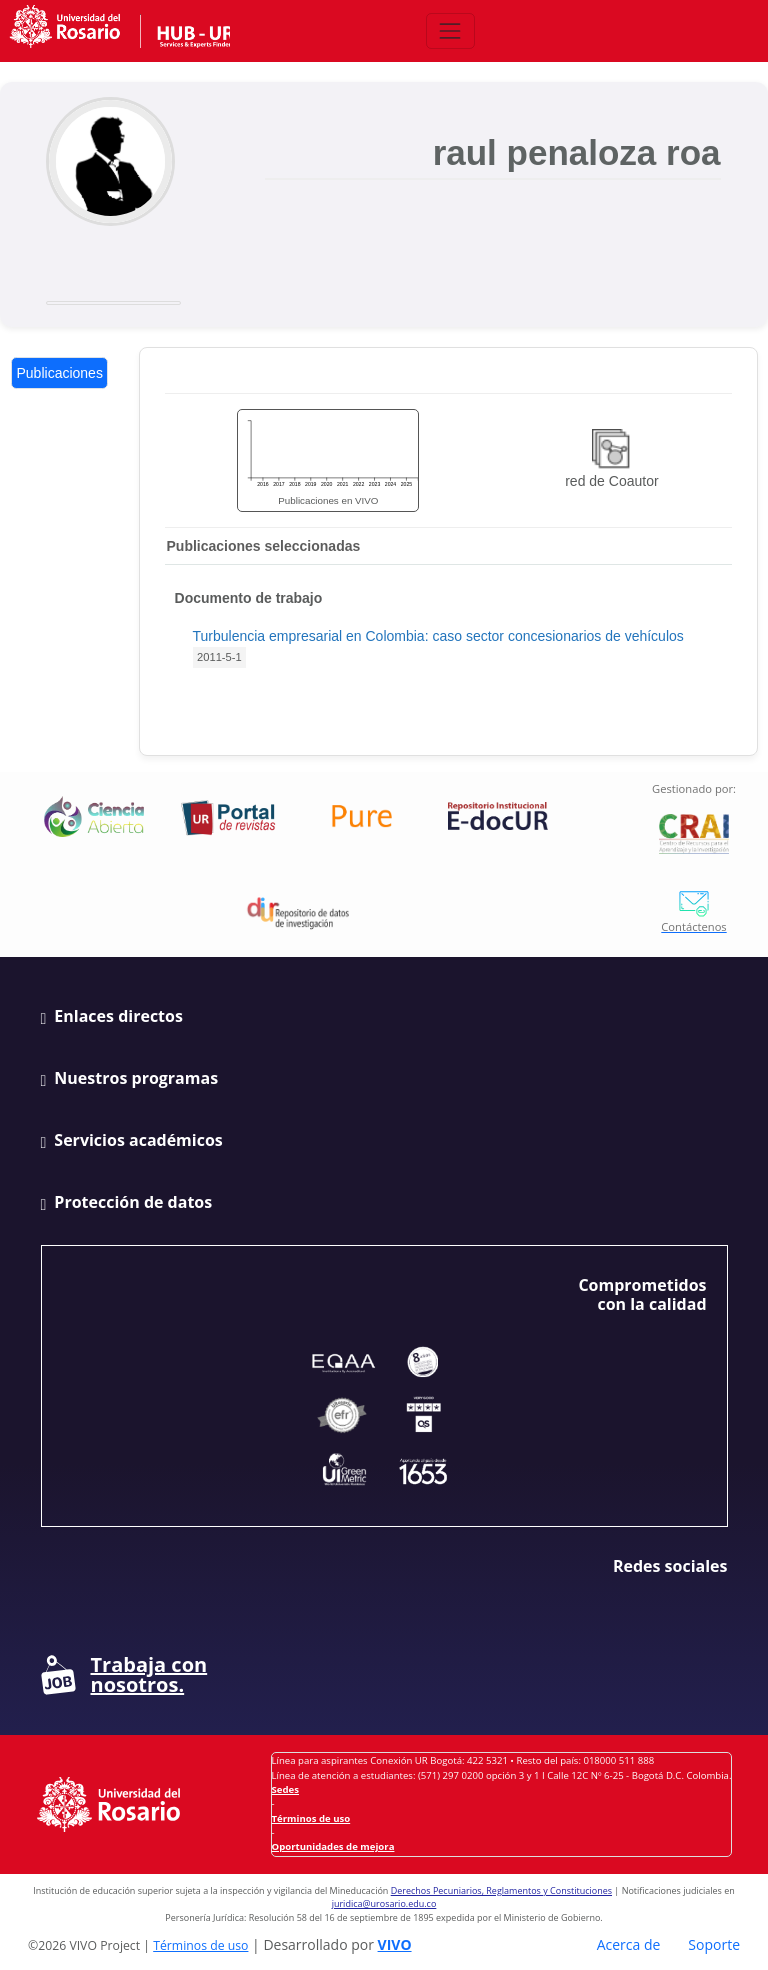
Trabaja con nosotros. (124, 1675)
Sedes (285, 1789)
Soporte (714, 1944)
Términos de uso (311, 1818)
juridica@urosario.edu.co (384, 1903)
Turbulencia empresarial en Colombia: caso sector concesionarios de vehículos (438, 636)
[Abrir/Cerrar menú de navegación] (450, 30)
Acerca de (629, 1944)
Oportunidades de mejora (333, 1846)
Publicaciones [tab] (60, 373)
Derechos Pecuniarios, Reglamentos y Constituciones (501, 1890)
